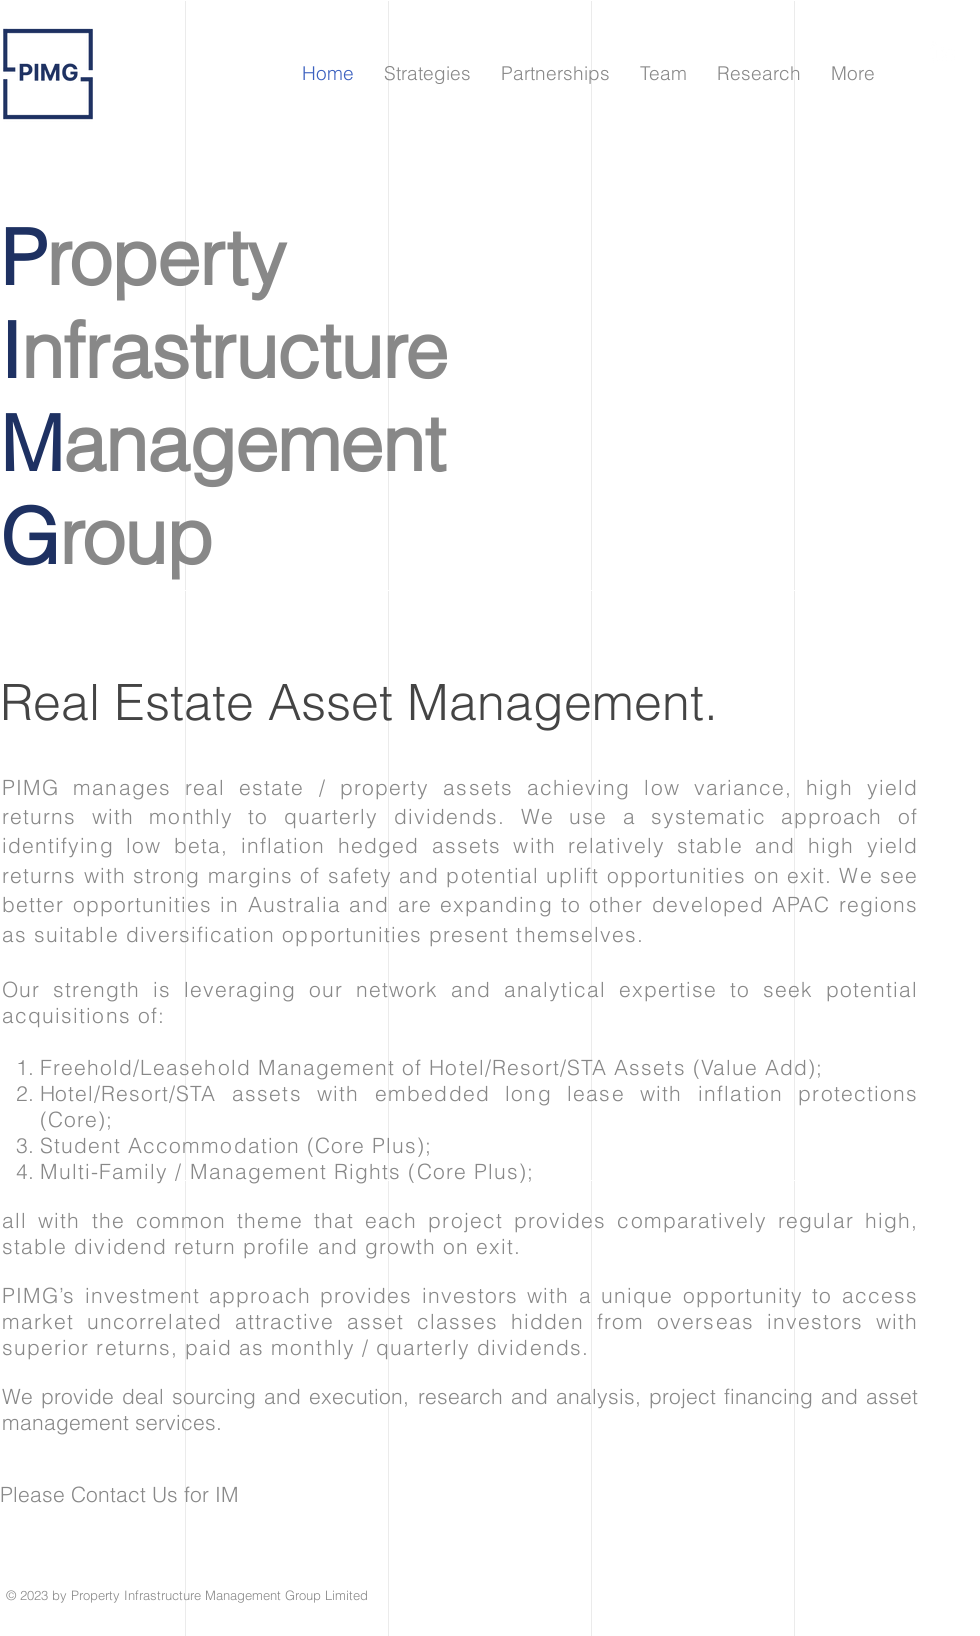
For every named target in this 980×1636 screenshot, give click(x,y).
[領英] (942, 52)
